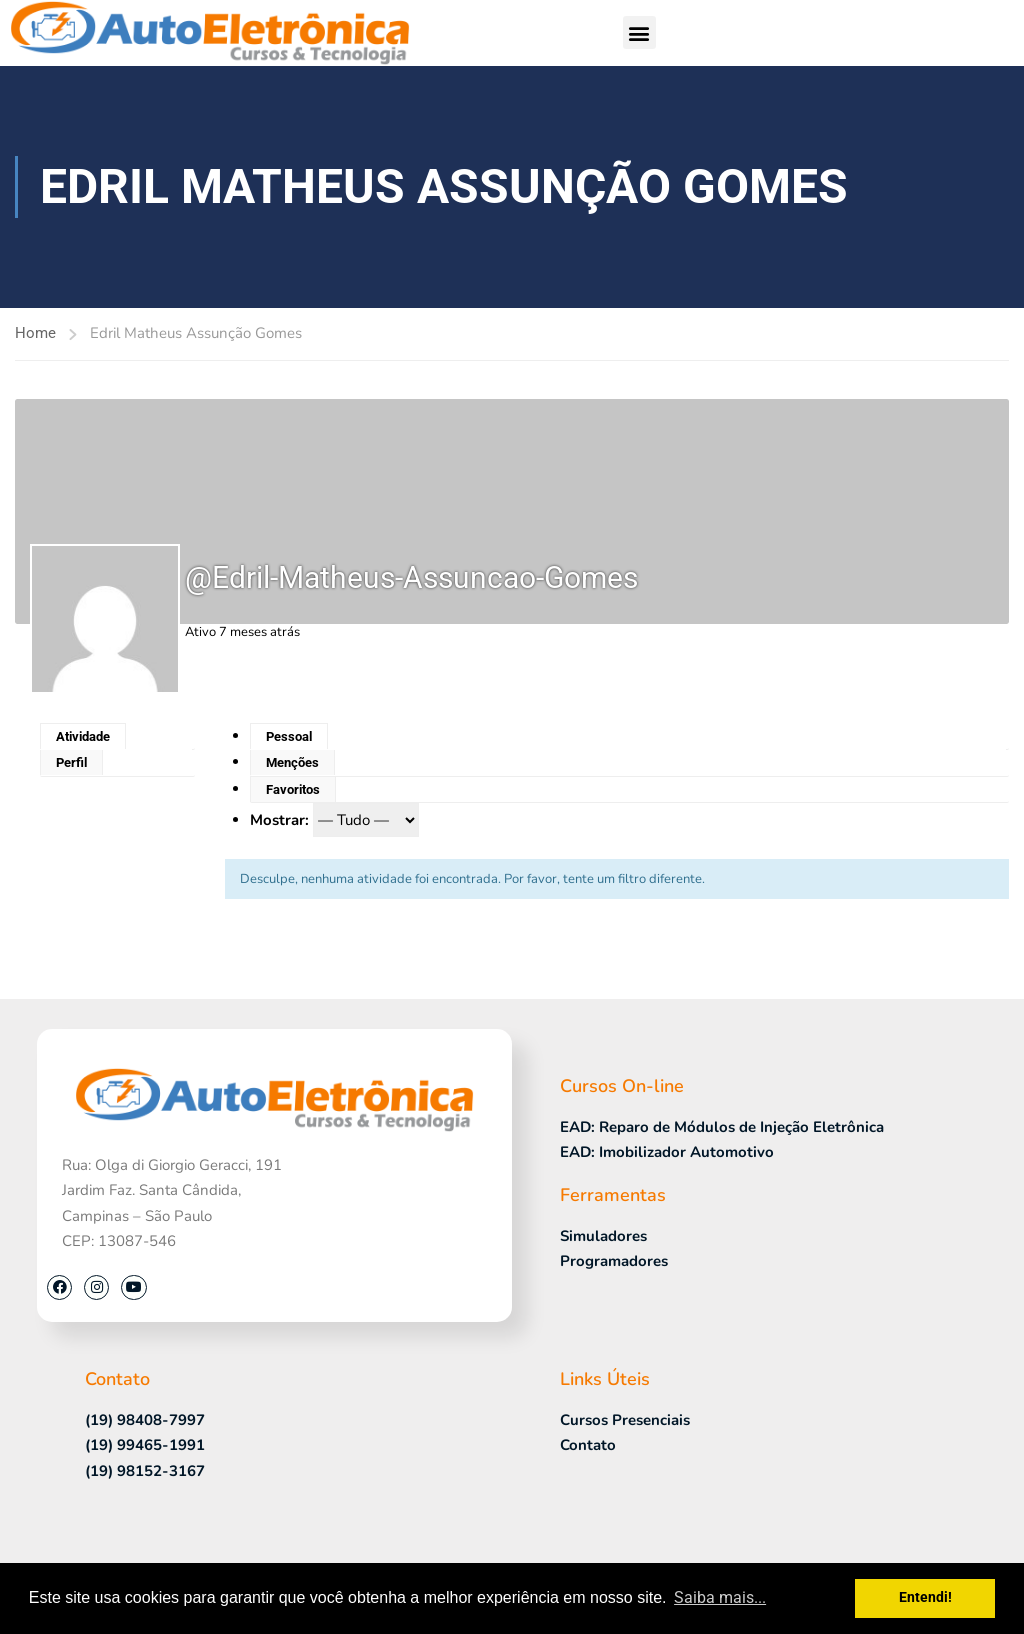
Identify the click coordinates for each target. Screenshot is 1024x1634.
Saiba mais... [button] (720, 1597)
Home (35, 333)
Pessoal (289, 736)
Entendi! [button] (925, 1597)
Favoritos (293, 789)
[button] (639, 32)
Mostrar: (279, 820)
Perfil (71, 762)
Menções (292, 762)
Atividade (83, 736)
